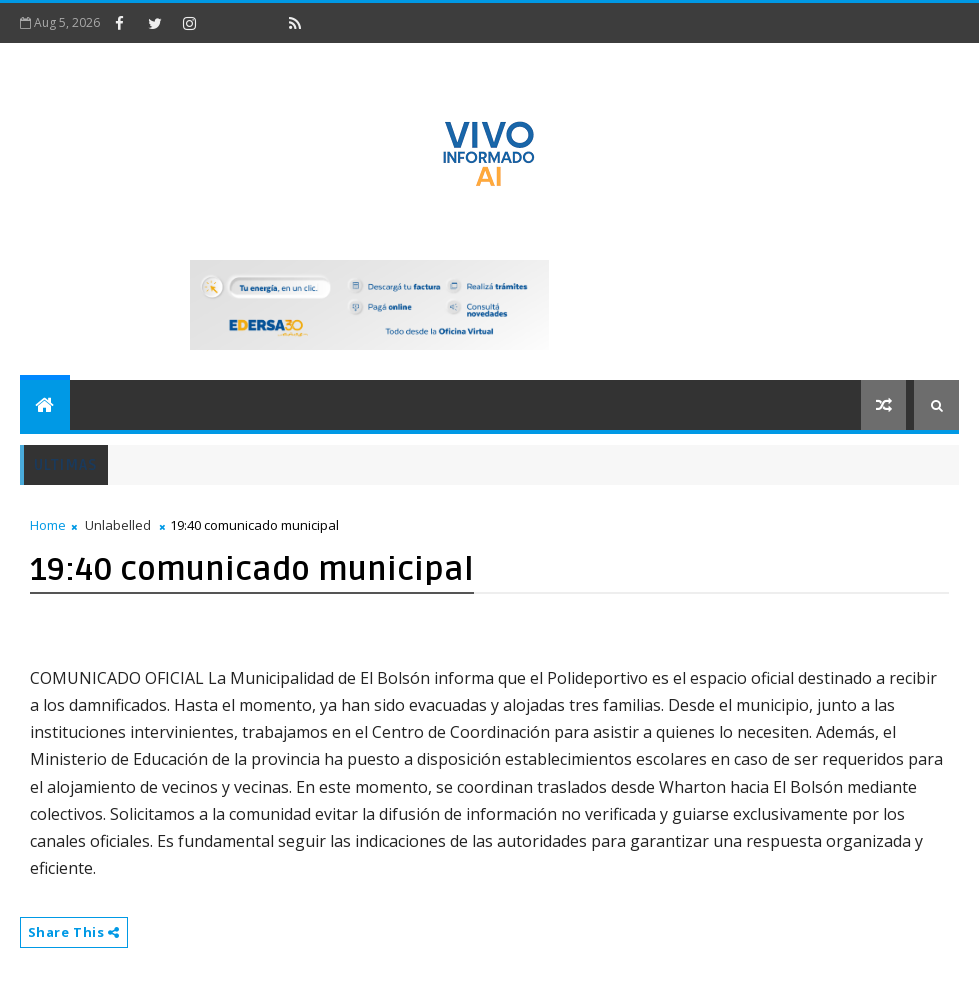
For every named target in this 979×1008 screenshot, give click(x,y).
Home (48, 525)
